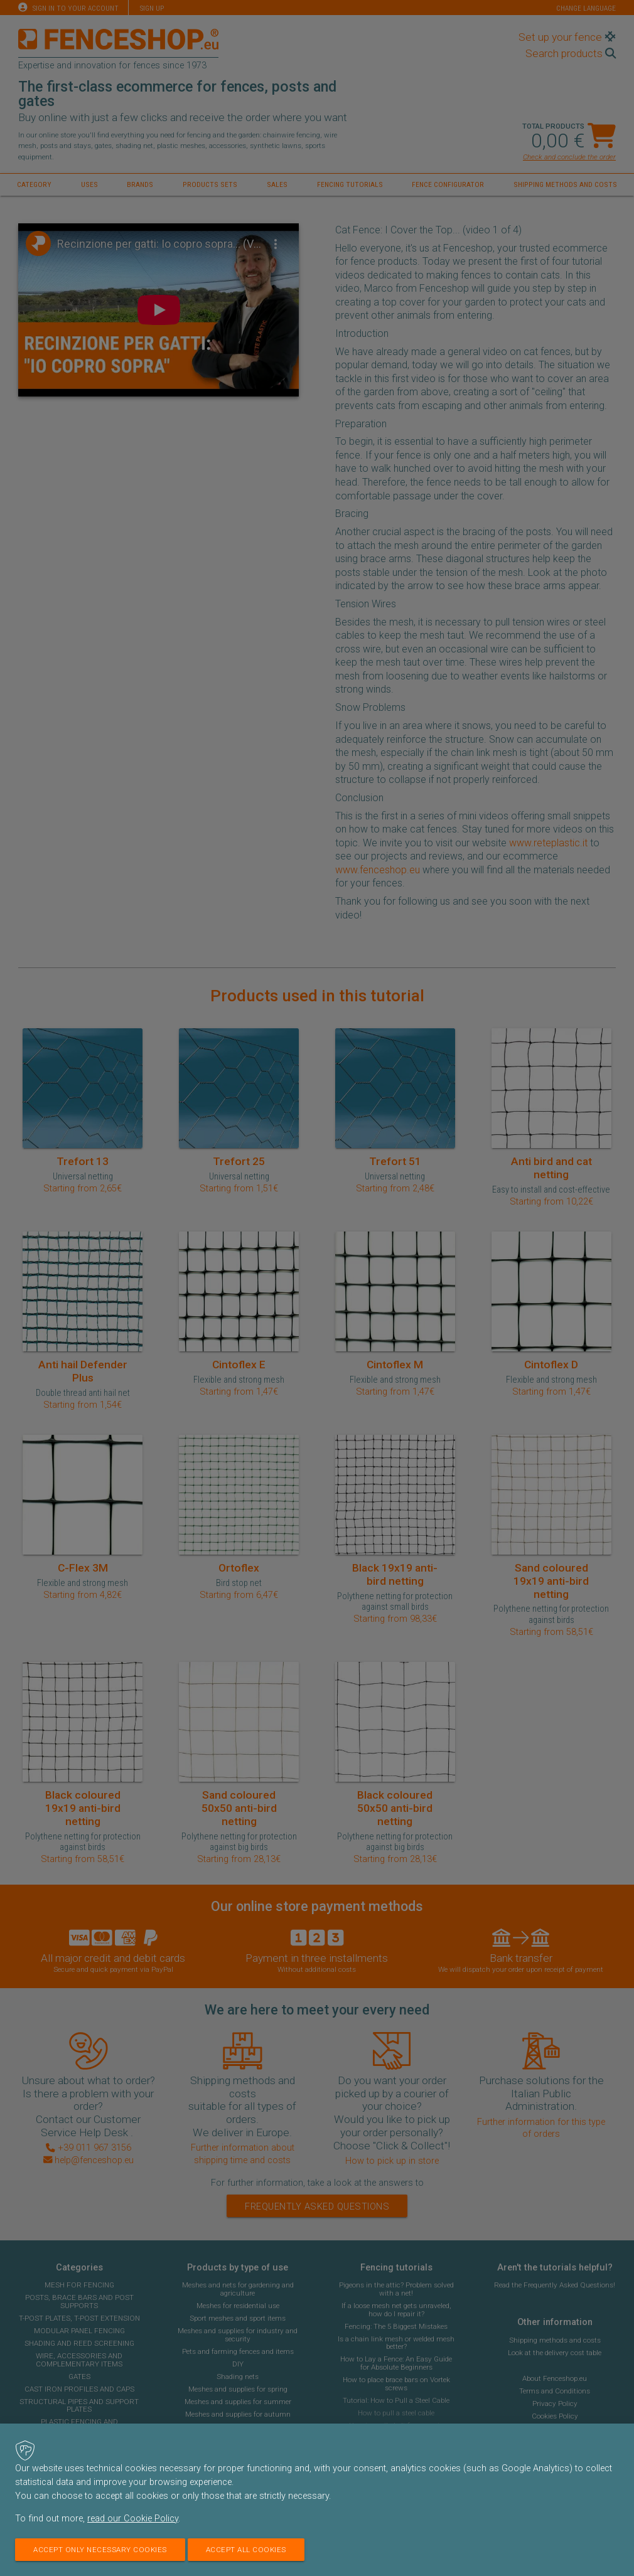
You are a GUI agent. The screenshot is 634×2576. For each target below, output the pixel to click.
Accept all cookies (246, 2549)
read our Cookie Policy (132, 2518)
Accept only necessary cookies (100, 2549)
